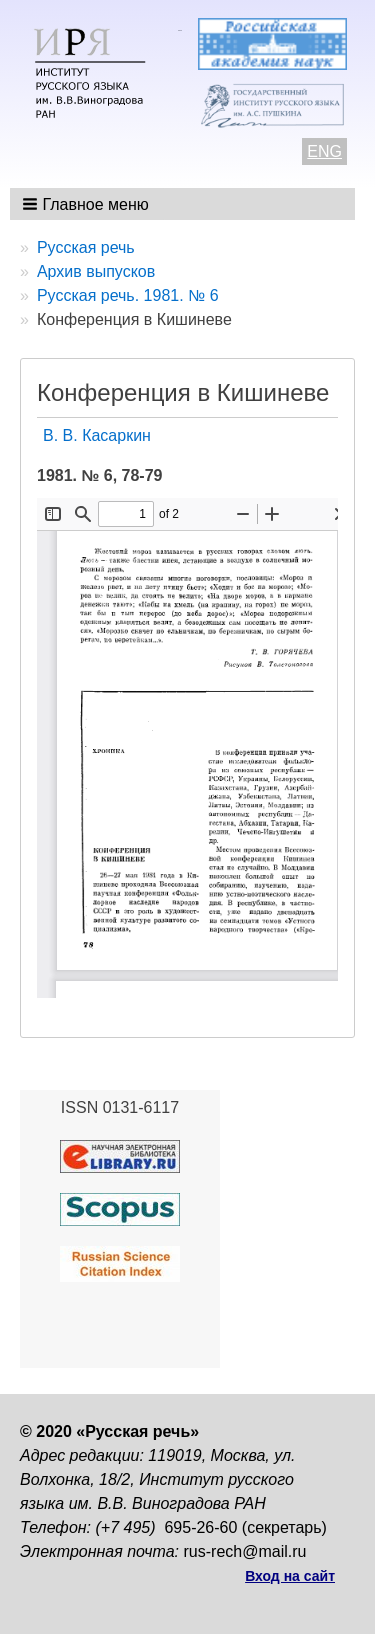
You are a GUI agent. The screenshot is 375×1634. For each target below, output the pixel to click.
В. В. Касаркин (97, 435)
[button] (87, 204)
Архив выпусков (96, 271)
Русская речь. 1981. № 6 (128, 295)
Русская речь (86, 247)
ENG (324, 151)
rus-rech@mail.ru (245, 1551)
